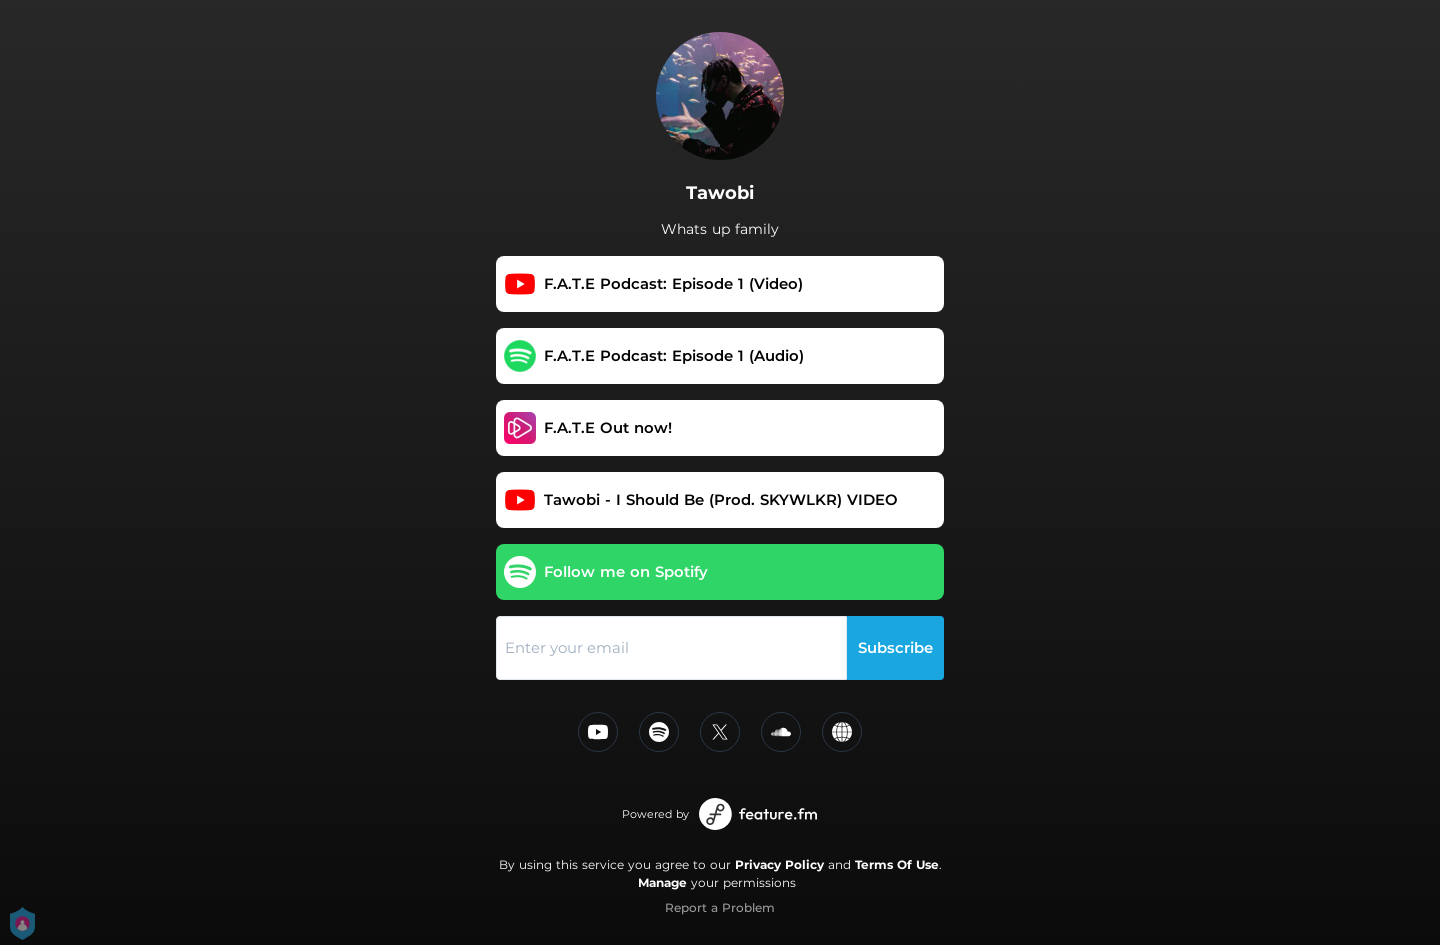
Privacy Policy (779, 864)
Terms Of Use (897, 864)
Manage (662, 882)
